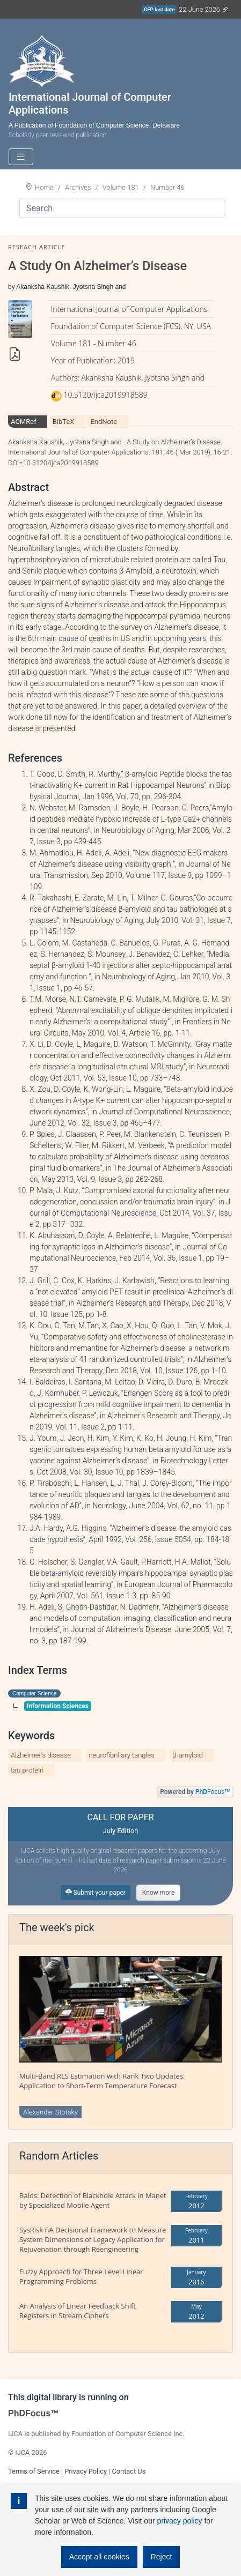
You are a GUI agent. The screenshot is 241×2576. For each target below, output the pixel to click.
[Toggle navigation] (21, 156)
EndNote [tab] (103, 422)
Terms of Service (34, 2471)
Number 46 (167, 187)
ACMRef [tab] (23, 422)
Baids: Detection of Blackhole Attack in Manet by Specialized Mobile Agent (92, 2200)
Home (44, 187)
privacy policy (179, 2521)
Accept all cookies (99, 2556)
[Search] (121, 208)
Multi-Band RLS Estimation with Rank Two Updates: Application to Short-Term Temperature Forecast (102, 2080)
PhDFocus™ (33, 2413)
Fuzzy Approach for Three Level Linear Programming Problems (81, 2276)
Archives (78, 187)
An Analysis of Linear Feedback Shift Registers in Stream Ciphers (77, 2310)
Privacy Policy (85, 2471)
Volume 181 (121, 187)
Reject (161, 2556)
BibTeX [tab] (64, 422)
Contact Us (128, 2471)
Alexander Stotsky (50, 2112)
